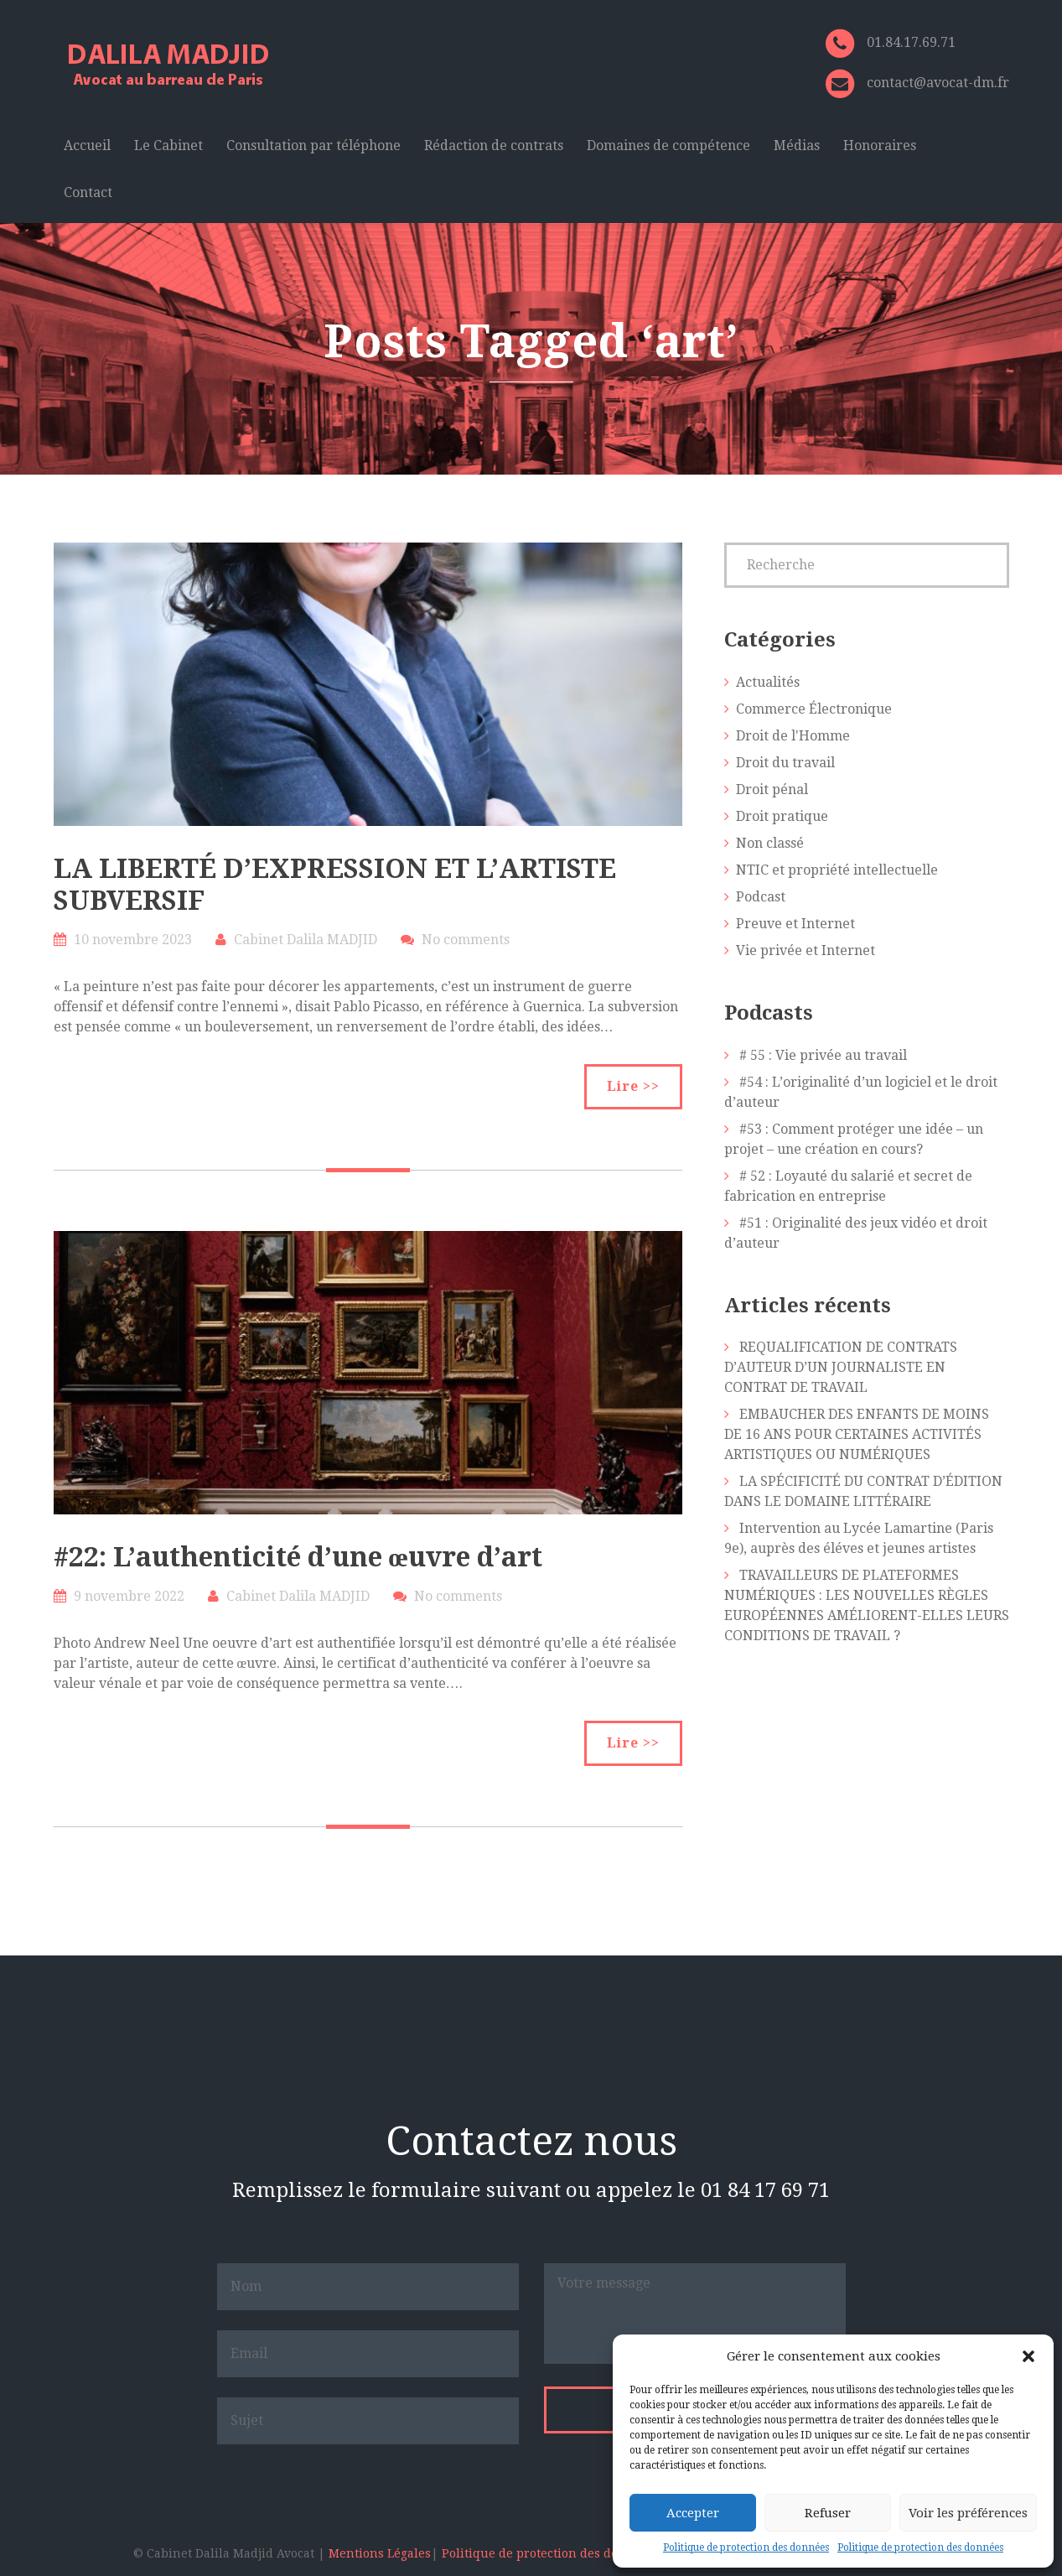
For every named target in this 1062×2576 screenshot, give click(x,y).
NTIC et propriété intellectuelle (837, 870)
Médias (797, 145)
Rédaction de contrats (493, 145)
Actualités (768, 682)
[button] (1028, 2356)
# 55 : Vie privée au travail (823, 1055)
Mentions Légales (380, 2553)
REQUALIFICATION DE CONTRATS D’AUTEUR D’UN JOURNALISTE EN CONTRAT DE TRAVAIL (840, 1367)
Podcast (760, 897)
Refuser (828, 2513)
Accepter (692, 2513)
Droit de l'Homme (793, 736)
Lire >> (633, 1086)
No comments (466, 940)
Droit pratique (782, 816)
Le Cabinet (168, 145)
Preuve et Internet (795, 924)
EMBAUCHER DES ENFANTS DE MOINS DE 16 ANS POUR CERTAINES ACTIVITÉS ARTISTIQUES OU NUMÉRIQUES (856, 1434)
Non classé (770, 843)
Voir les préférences (968, 2513)
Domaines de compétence (668, 145)
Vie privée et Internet (805, 950)
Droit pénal (772, 789)
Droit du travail (785, 763)
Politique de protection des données (746, 2547)
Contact (88, 192)
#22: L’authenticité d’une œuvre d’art (298, 1557)
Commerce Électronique (814, 709)
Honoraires (879, 145)
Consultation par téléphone (313, 145)
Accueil (87, 145)
